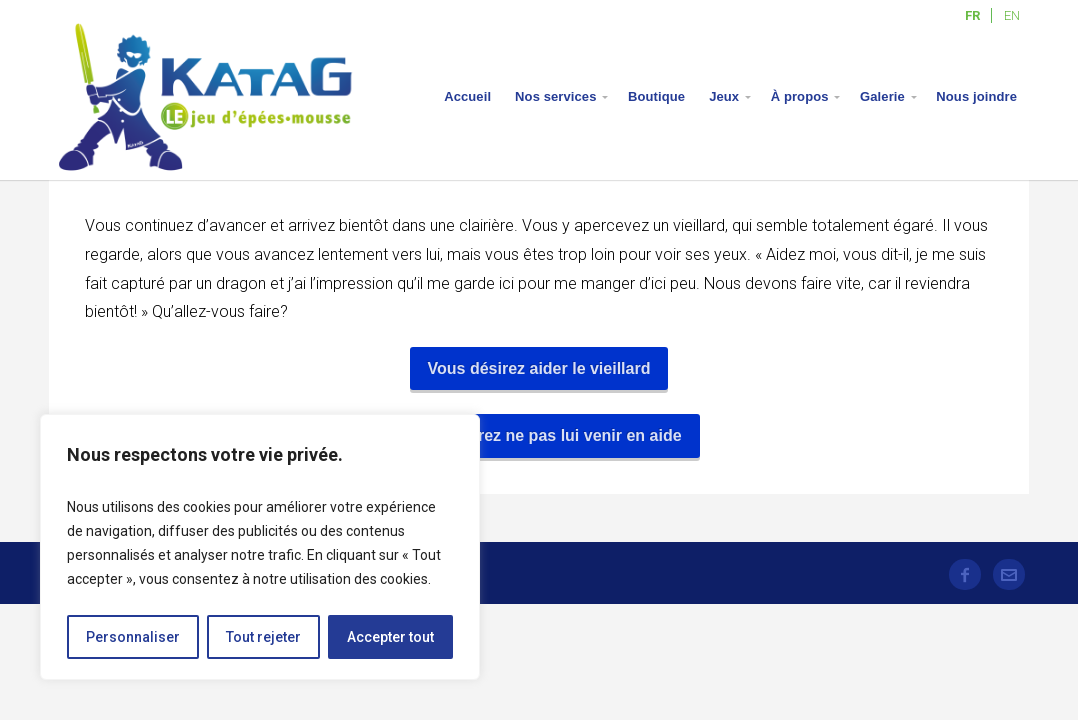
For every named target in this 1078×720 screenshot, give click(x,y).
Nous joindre (976, 96)
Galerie (882, 96)
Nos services (555, 96)
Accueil (467, 96)
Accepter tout (390, 637)
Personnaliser (133, 637)
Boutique (656, 96)
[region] (260, 547)
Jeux (724, 96)
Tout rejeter (263, 637)
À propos (800, 96)
